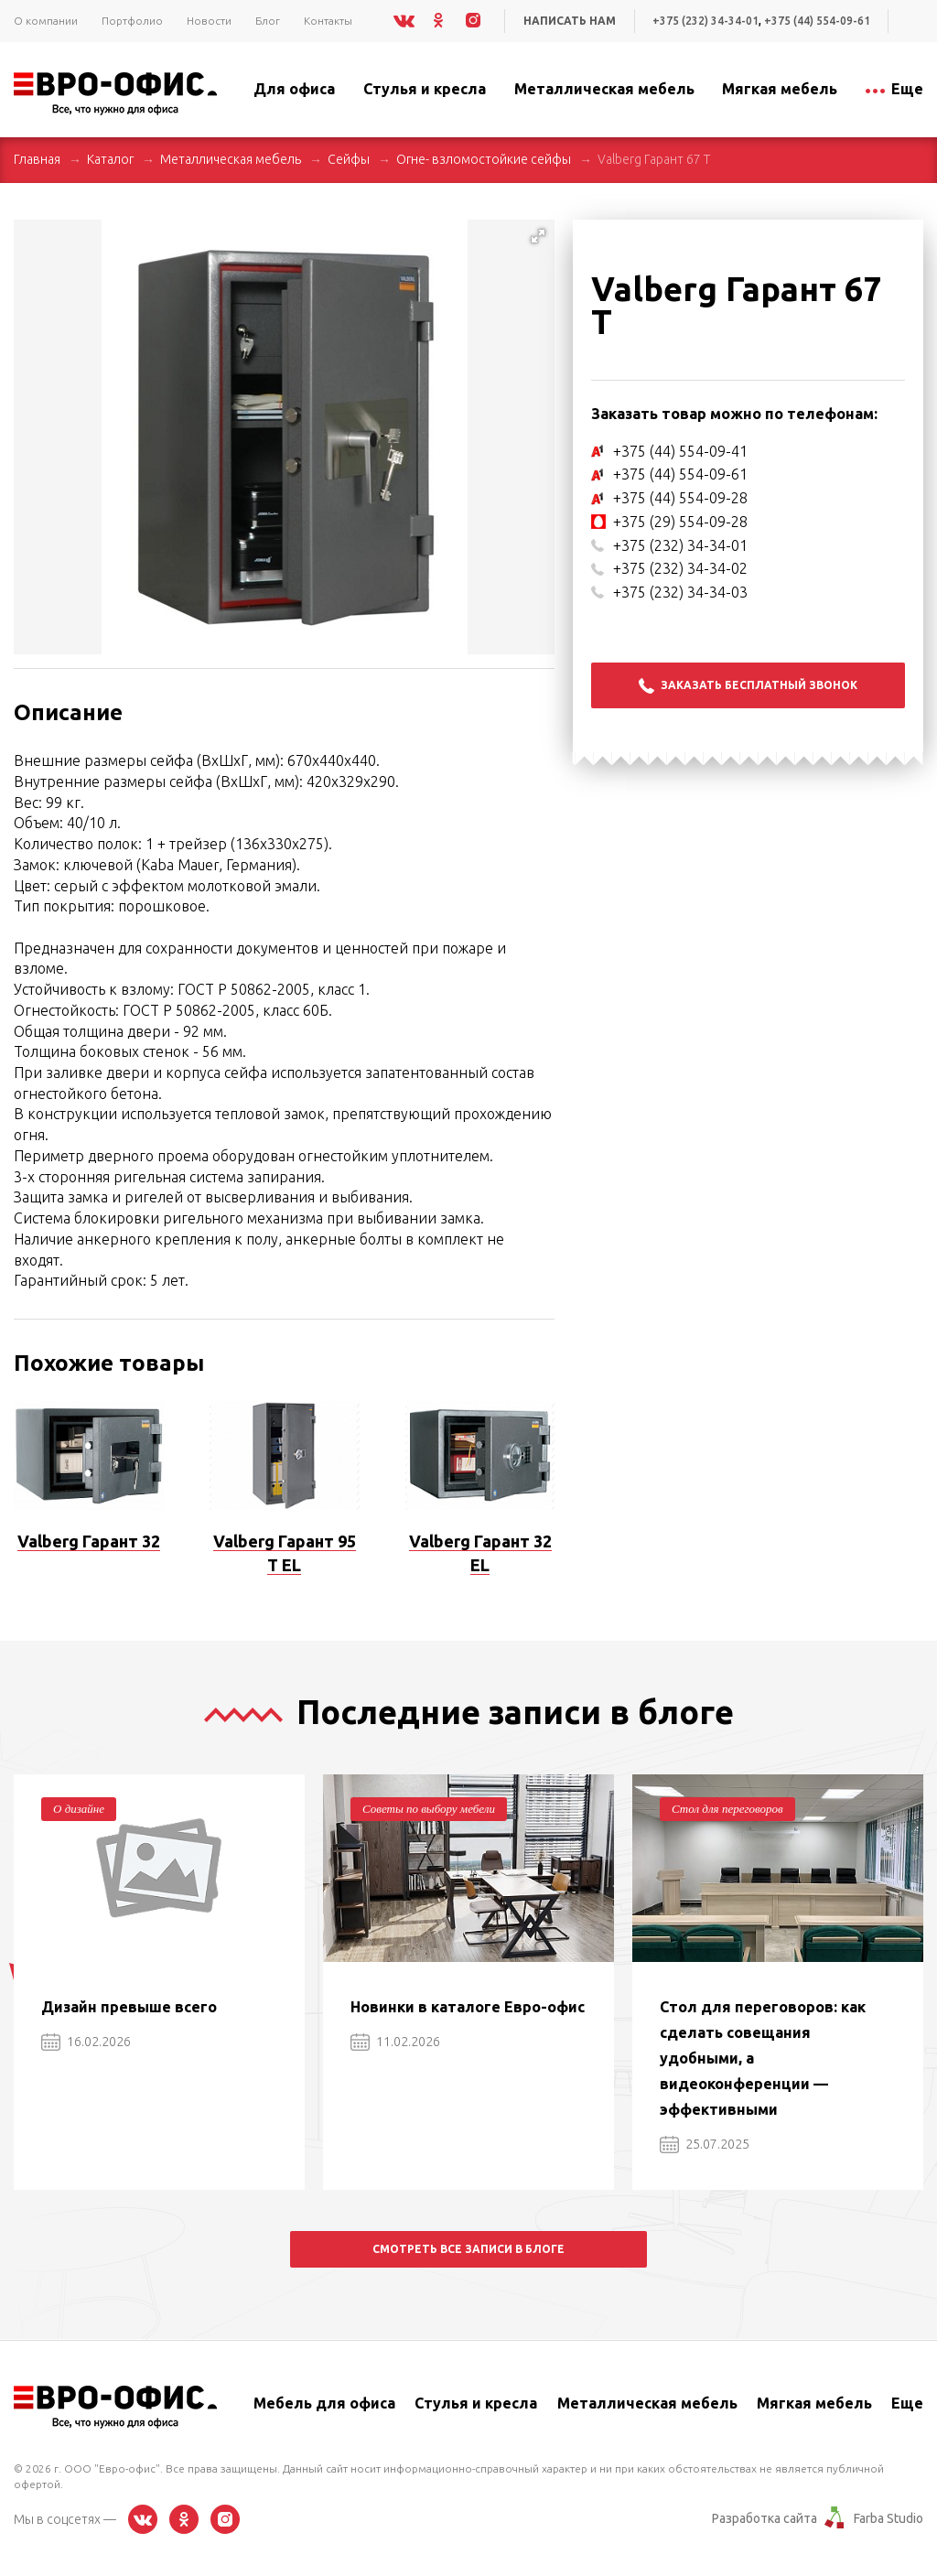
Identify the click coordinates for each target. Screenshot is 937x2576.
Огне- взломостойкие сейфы (483, 159)
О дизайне (78, 1809)
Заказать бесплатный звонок (748, 686)
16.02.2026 (86, 2041)
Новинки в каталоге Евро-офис (467, 2007)
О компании (46, 21)
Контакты (328, 21)
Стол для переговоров (727, 1809)
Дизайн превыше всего (129, 2007)
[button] (538, 236)
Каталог (110, 159)
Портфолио (132, 21)
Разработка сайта (764, 2518)
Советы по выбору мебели (428, 1809)
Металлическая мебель (230, 159)
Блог (267, 21)
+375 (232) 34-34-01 (705, 21)
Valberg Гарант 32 (88, 1541)
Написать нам (569, 21)
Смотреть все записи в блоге (468, 2249)
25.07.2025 (704, 2144)
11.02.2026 (395, 2041)
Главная (37, 159)
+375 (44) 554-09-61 (817, 21)
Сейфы (349, 159)
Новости (209, 21)
